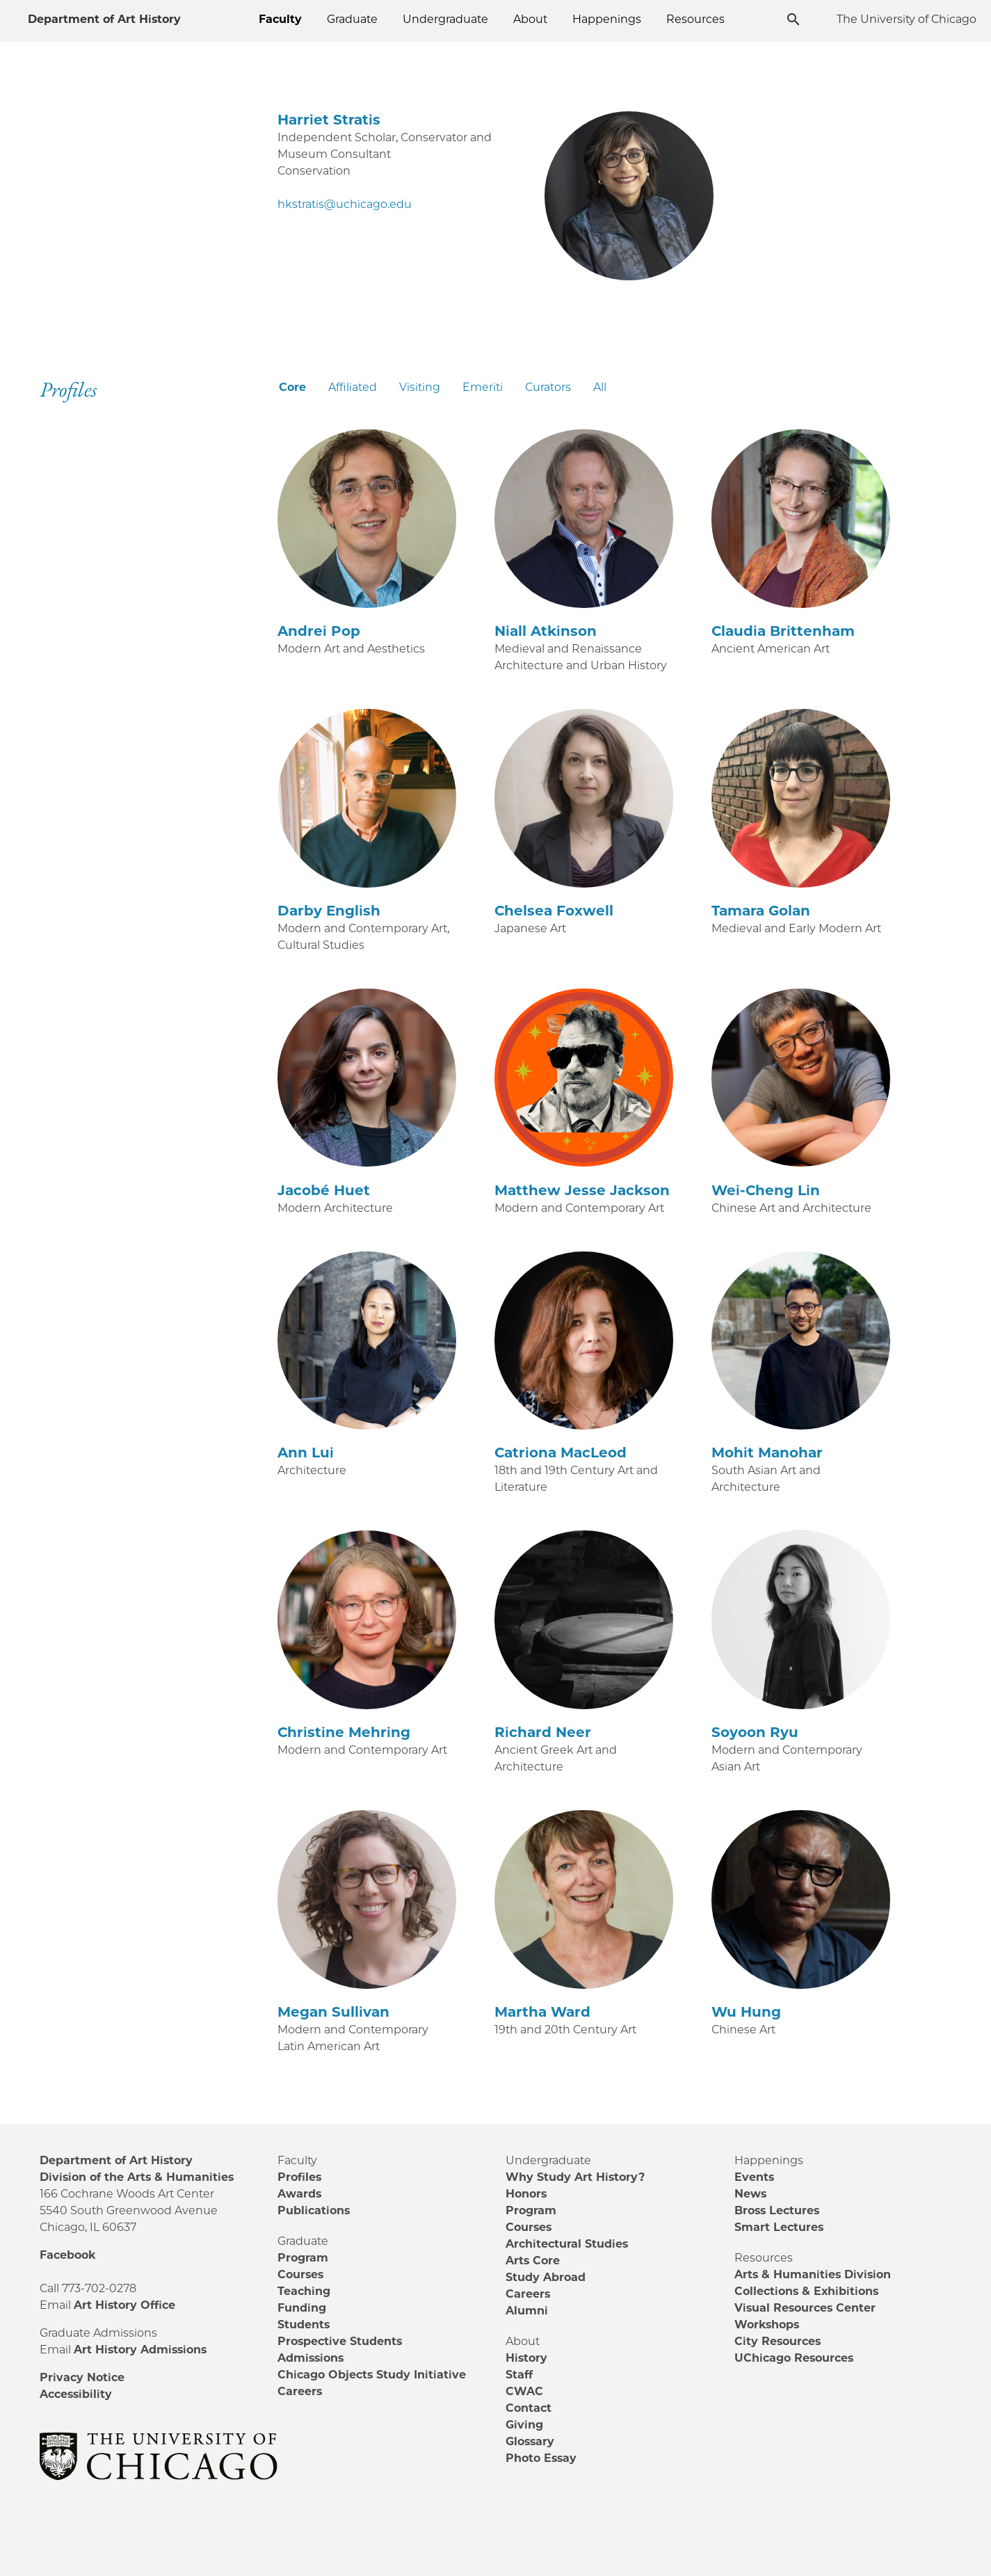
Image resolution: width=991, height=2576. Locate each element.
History (526, 2358)
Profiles (299, 2177)
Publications (313, 2210)
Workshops (766, 2324)
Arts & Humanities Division (812, 2274)
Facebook (67, 2255)
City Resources (777, 2341)
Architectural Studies (567, 2243)
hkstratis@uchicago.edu (344, 204)
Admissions (310, 2358)
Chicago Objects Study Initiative (371, 2374)
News (750, 2193)
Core (292, 387)
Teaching (303, 2291)
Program (302, 2257)
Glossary (530, 2441)
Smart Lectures (778, 2227)
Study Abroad (546, 2277)
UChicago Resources (793, 2358)
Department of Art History (104, 19)
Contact (528, 2408)
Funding (301, 2307)
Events (754, 2177)
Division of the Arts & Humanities (137, 2177)
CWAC (524, 2391)
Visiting (419, 387)
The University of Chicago (906, 19)
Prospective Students (339, 2341)
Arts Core (533, 2260)
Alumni (527, 2310)
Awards (299, 2193)
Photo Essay (541, 2458)
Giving (524, 2424)
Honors (526, 2193)
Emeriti (482, 387)
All (599, 387)
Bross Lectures (776, 2210)
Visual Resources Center (805, 2307)
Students (303, 2324)
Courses (300, 2274)
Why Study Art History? (575, 2177)
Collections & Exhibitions (806, 2291)
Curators (548, 387)
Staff (519, 2374)
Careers (299, 2391)
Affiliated (352, 387)
